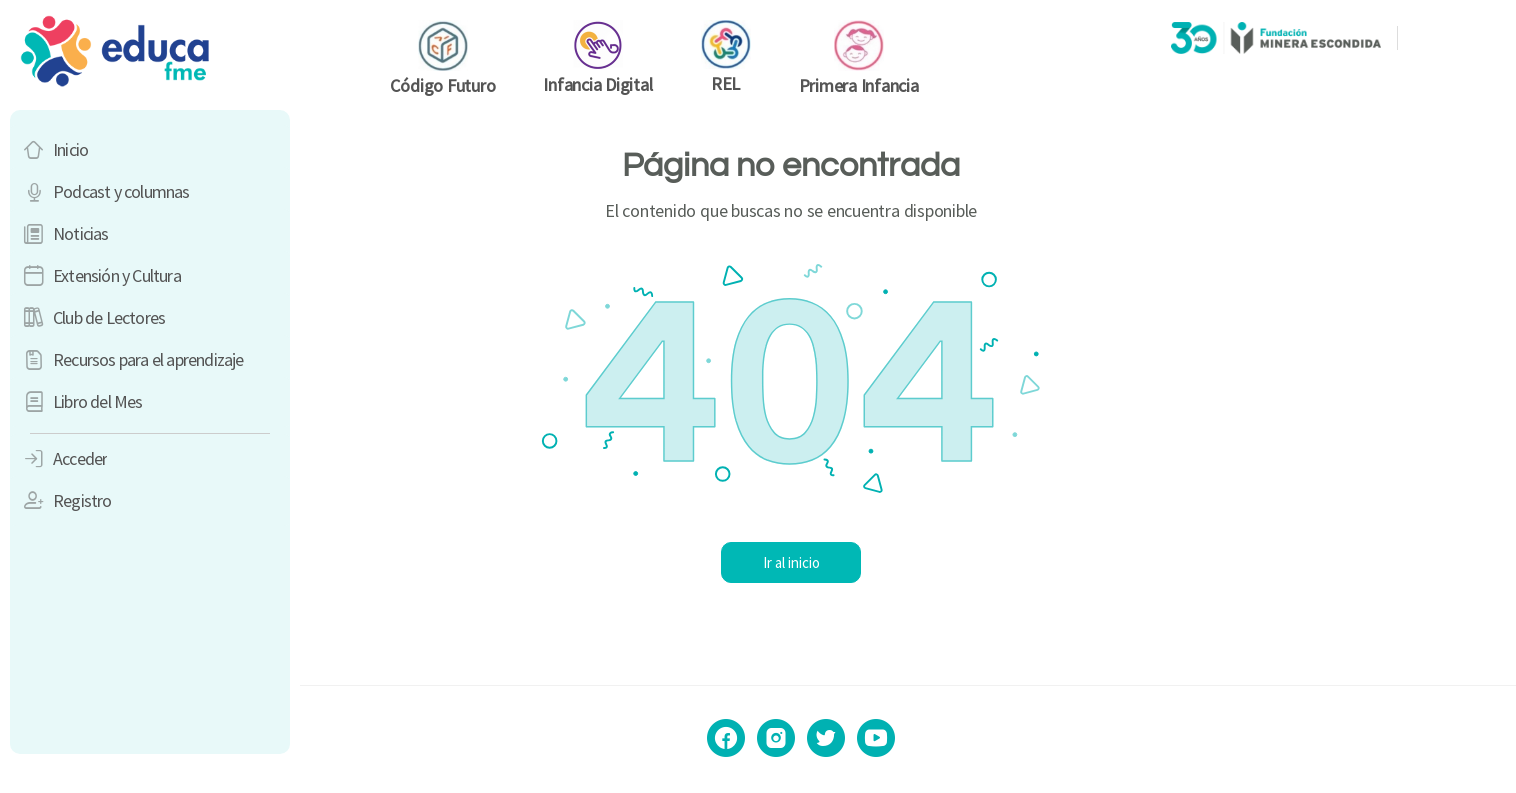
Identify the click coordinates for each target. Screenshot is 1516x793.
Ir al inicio (908, 562)
